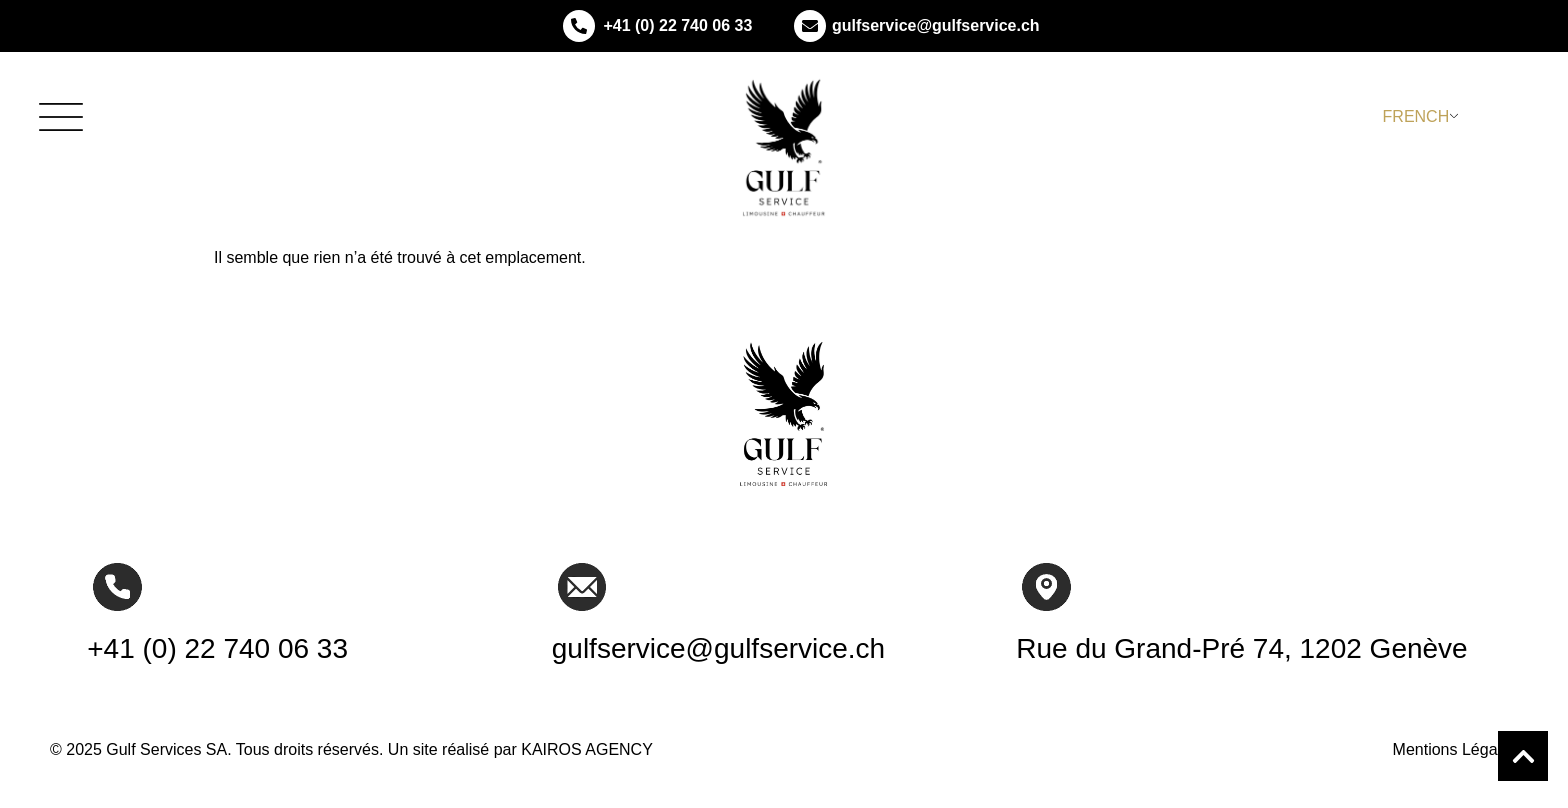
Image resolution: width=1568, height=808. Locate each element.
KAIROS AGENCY (587, 749)
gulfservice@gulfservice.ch (936, 25)
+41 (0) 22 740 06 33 (677, 25)
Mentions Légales (1455, 749)
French (1416, 116)
